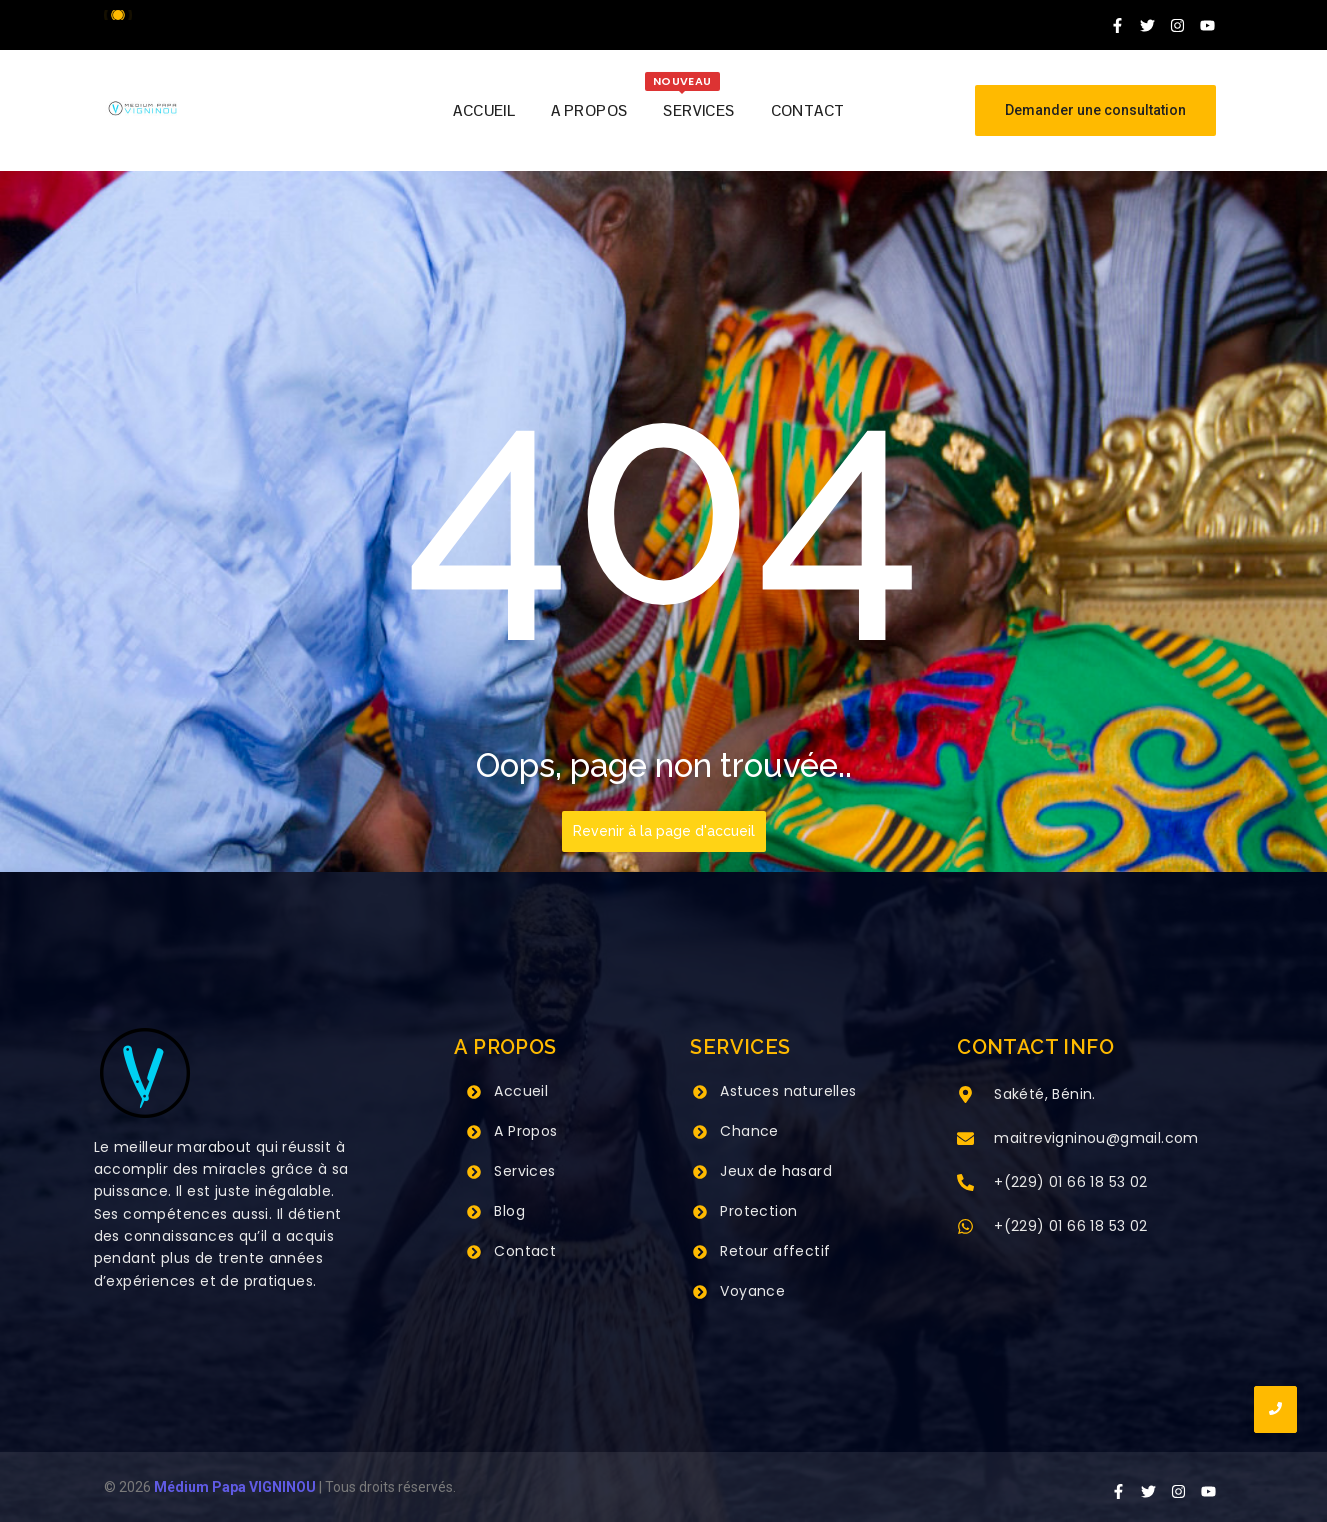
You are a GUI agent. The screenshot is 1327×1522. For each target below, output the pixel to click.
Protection (758, 1211)
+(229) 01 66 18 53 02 (1070, 1182)
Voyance (752, 1291)
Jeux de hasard (776, 1171)
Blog (509, 1211)
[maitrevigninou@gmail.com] (965, 1140)
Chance (749, 1131)
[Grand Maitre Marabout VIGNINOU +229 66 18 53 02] (142, 108)
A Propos (525, 1131)
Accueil (521, 1091)
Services (524, 1171)
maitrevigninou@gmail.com (1096, 1138)
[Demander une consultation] (1095, 110)
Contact (525, 1251)
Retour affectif (775, 1251)
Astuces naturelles (788, 1091)
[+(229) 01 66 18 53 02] (965, 1184)
